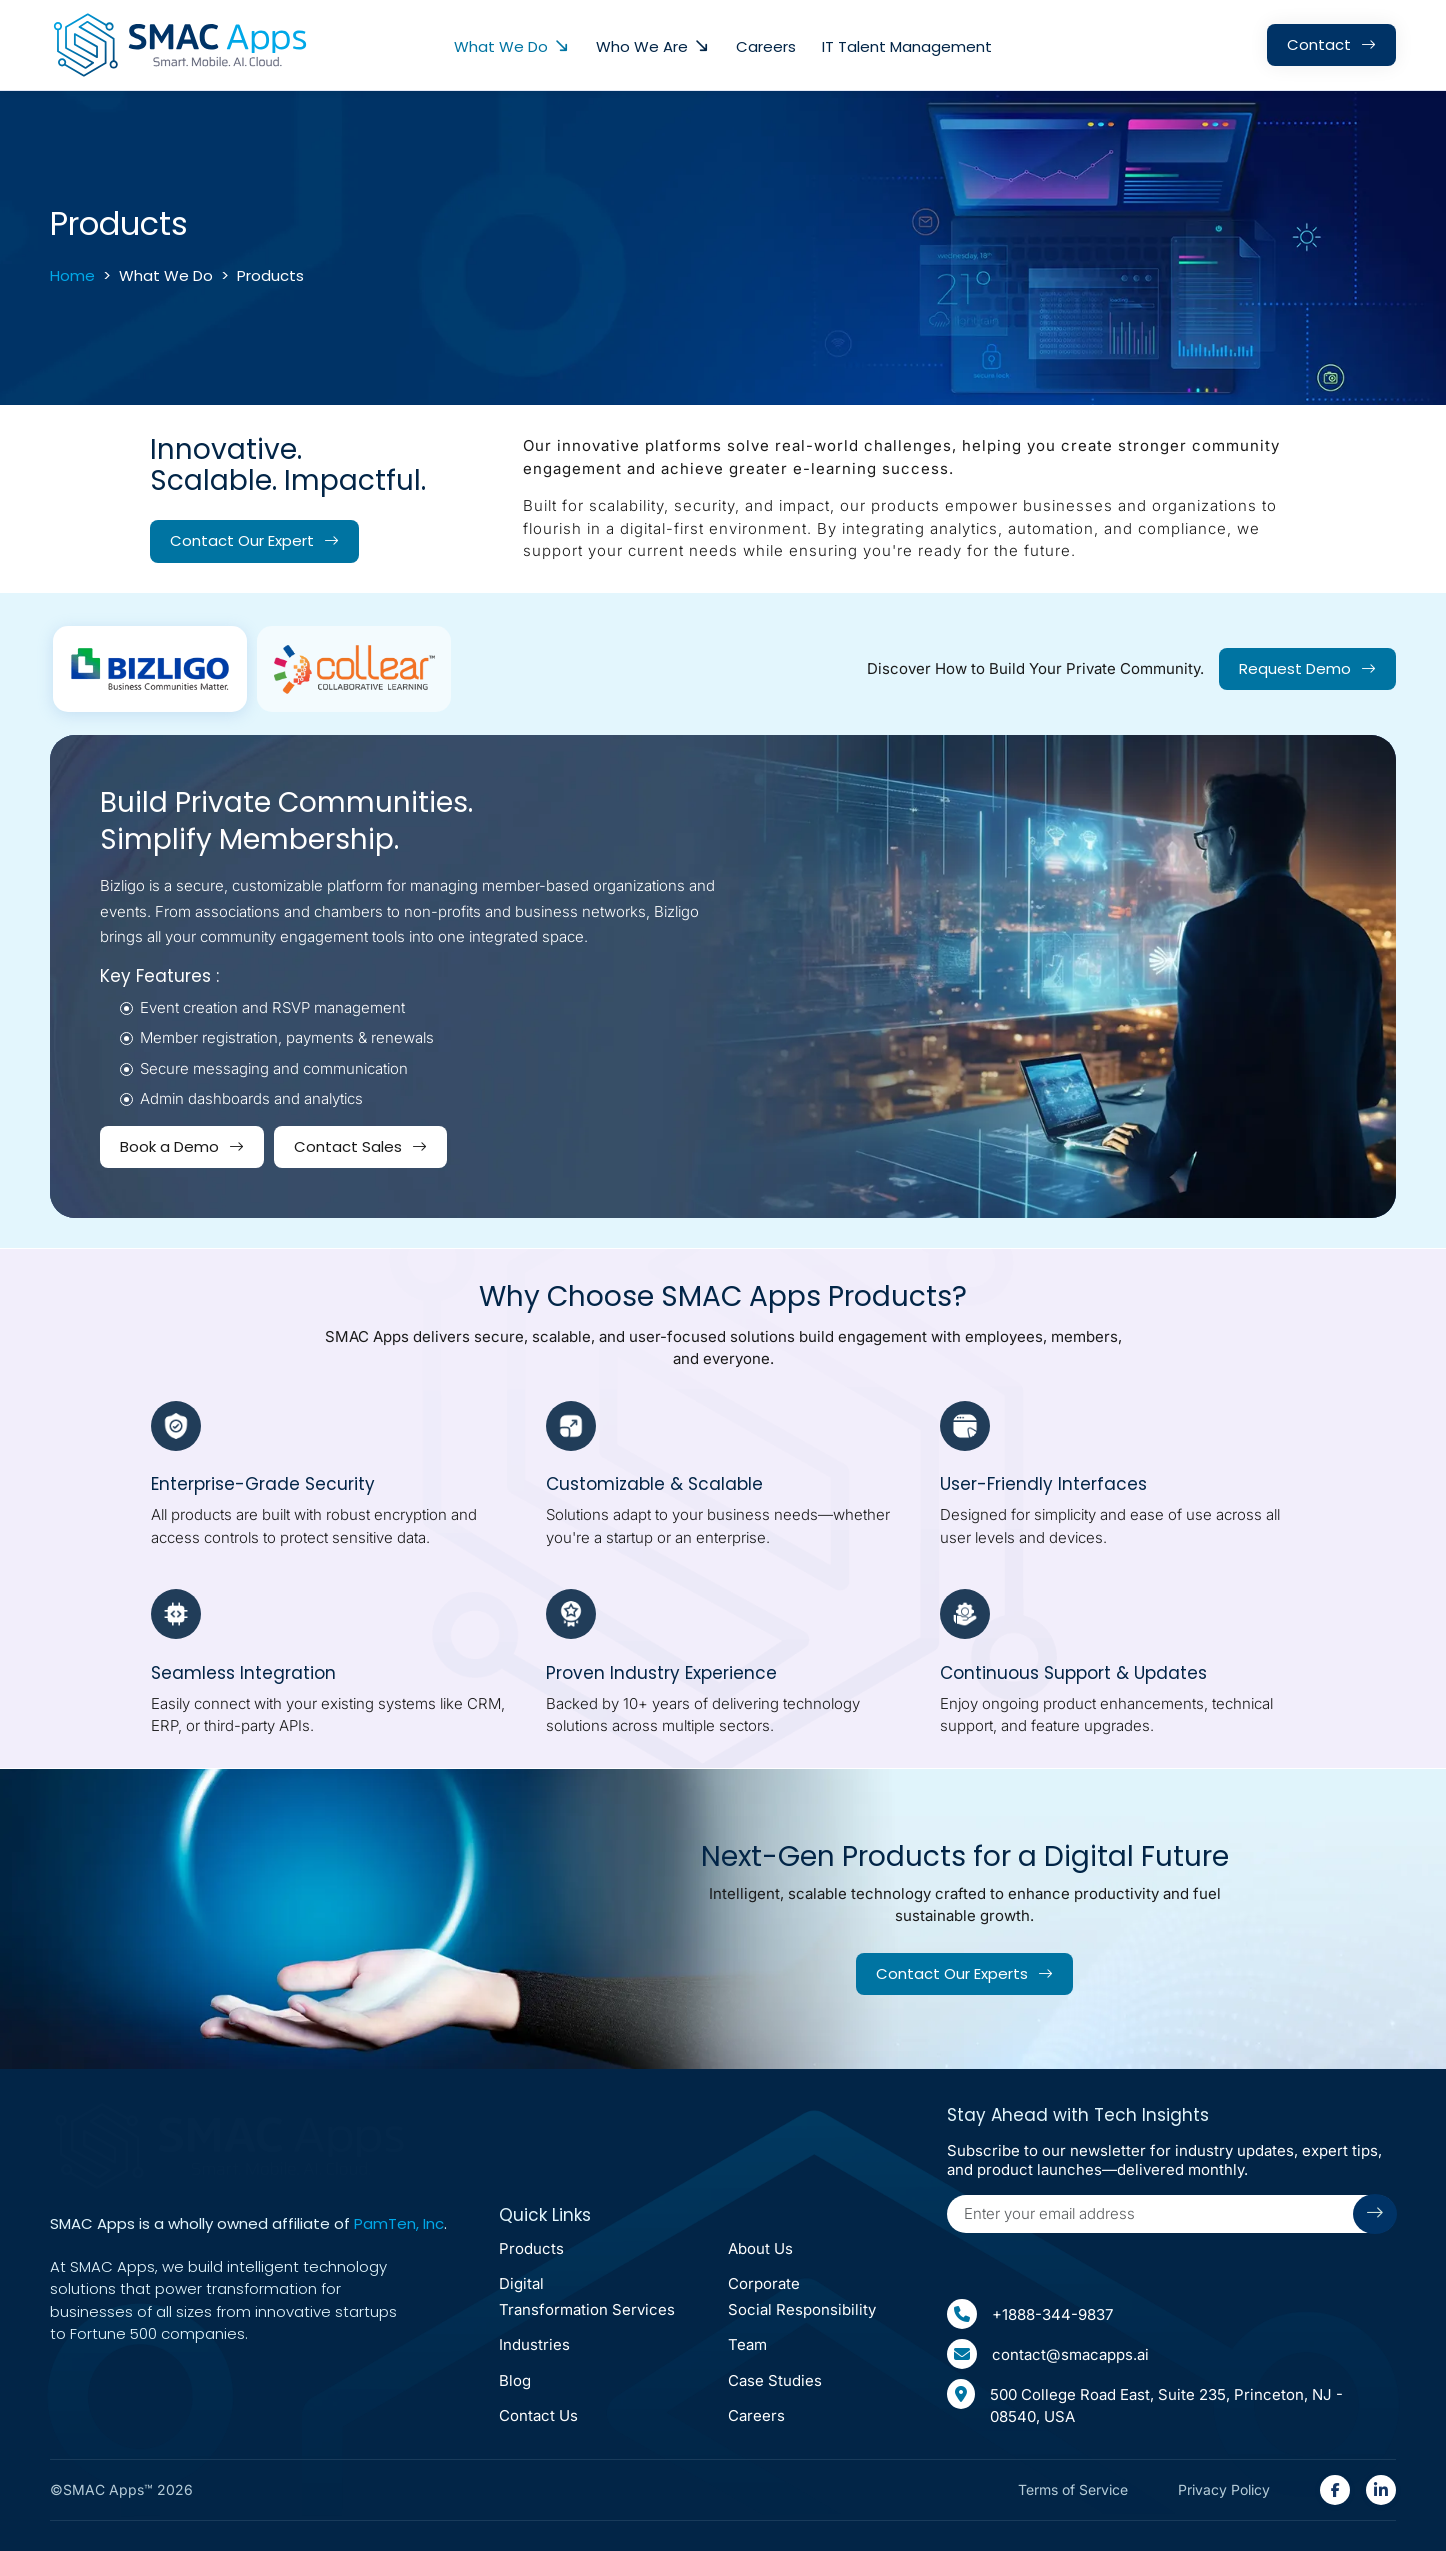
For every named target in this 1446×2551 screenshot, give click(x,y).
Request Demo (1295, 668)
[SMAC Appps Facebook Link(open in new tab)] (1335, 2490)
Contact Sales (348, 1146)
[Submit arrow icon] (1375, 2214)
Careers (766, 46)
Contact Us (538, 2416)
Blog (515, 2380)
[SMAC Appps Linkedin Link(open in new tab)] (1381, 2490)
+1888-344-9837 (1030, 2314)
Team (747, 2345)
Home (72, 275)
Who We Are (642, 46)
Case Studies (775, 2380)
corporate (802, 2299)
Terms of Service (1073, 2489)
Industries (534, 2345)
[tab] (150, 669)
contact (1319, 44)
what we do (501, 46)
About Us (760, 2248)
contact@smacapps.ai (1048, 2354)
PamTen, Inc (399, 2224)
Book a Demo (169, 1146)
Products (531, 2248)
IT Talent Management (907, 46)
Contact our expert (242, 540)
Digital (587, 2299)
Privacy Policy (1224, 2489)
